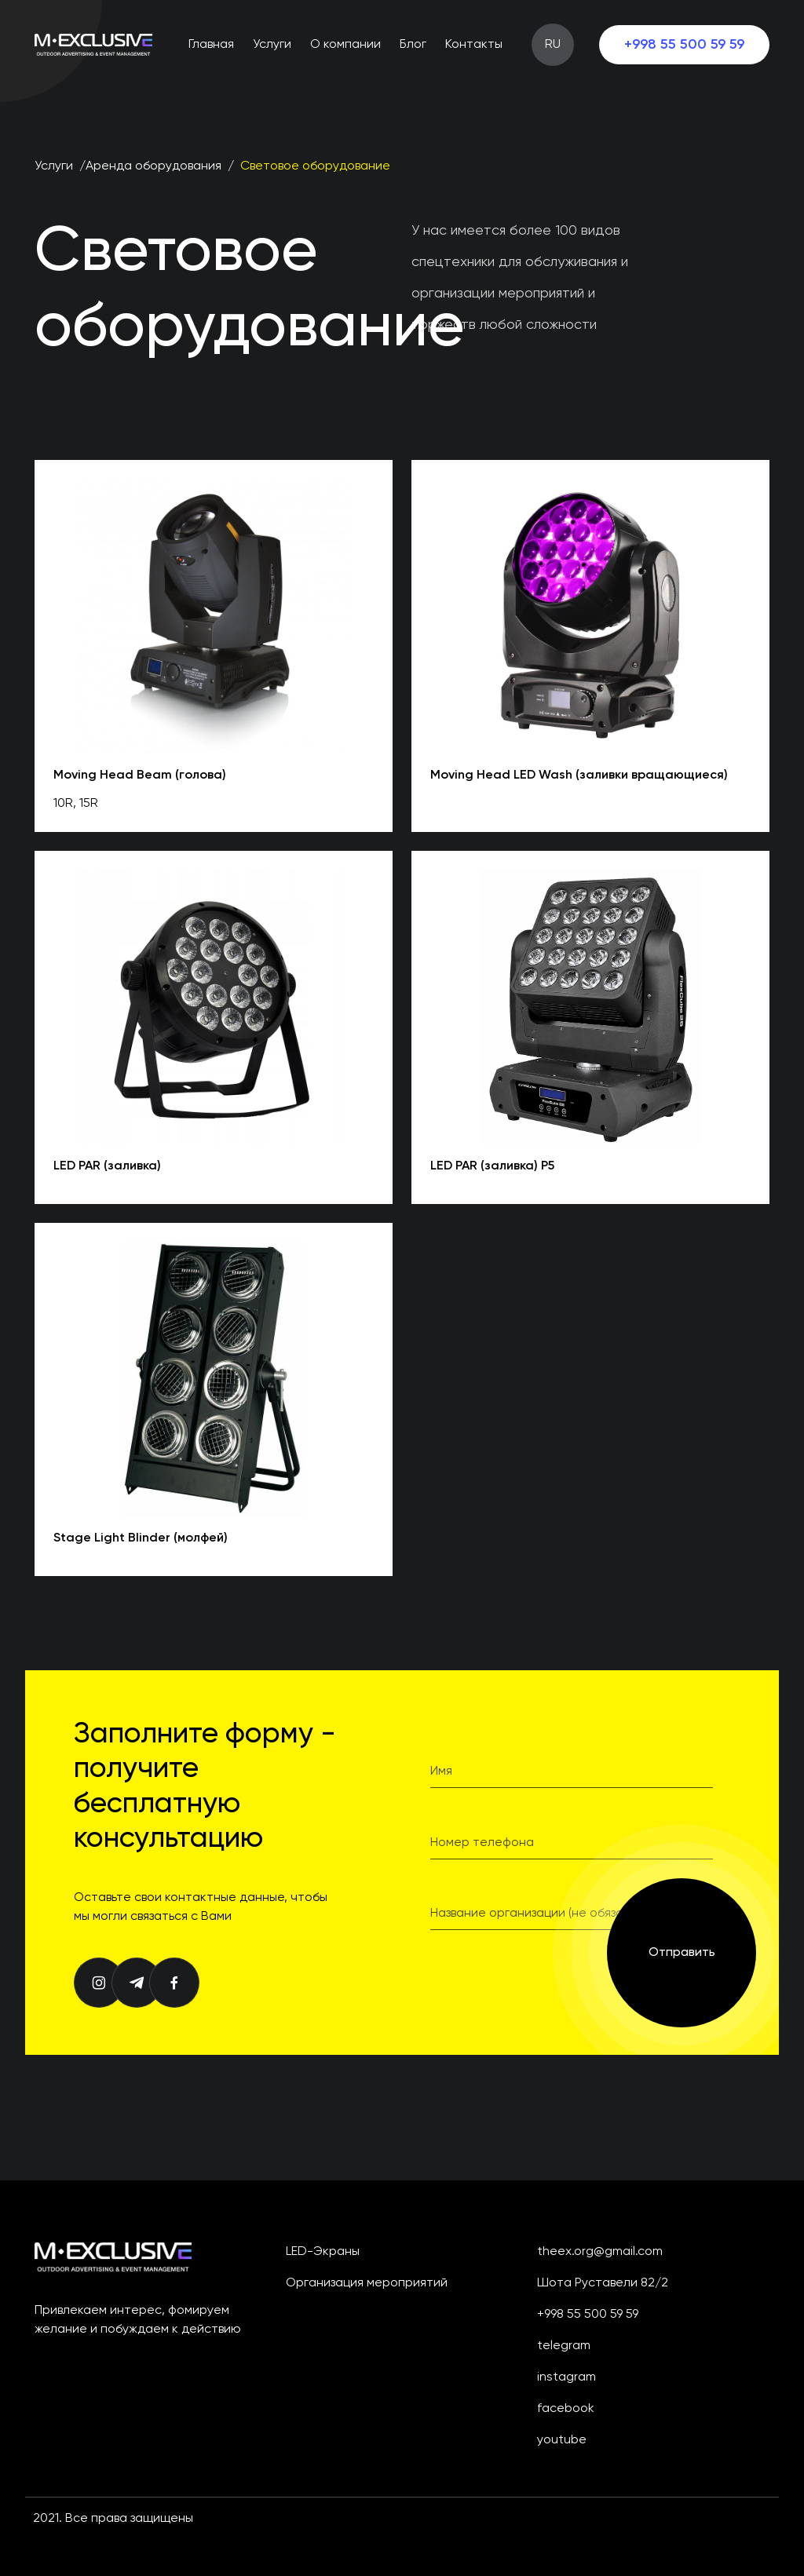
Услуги (272, 44)
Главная (211, 44)
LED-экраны (323, 2252)
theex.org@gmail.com (600, 2252)
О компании (345, 44)
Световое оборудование (315, 166)
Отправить (682, 1953)
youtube (562, 2440)
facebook (565, 2409)
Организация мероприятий (367, 2283)
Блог (413, 44)
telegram (563, 2346)
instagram (566, 2377)
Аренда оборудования (153, 166)
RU (553, 44)
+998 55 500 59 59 (684, 45)
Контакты (473, 44)
